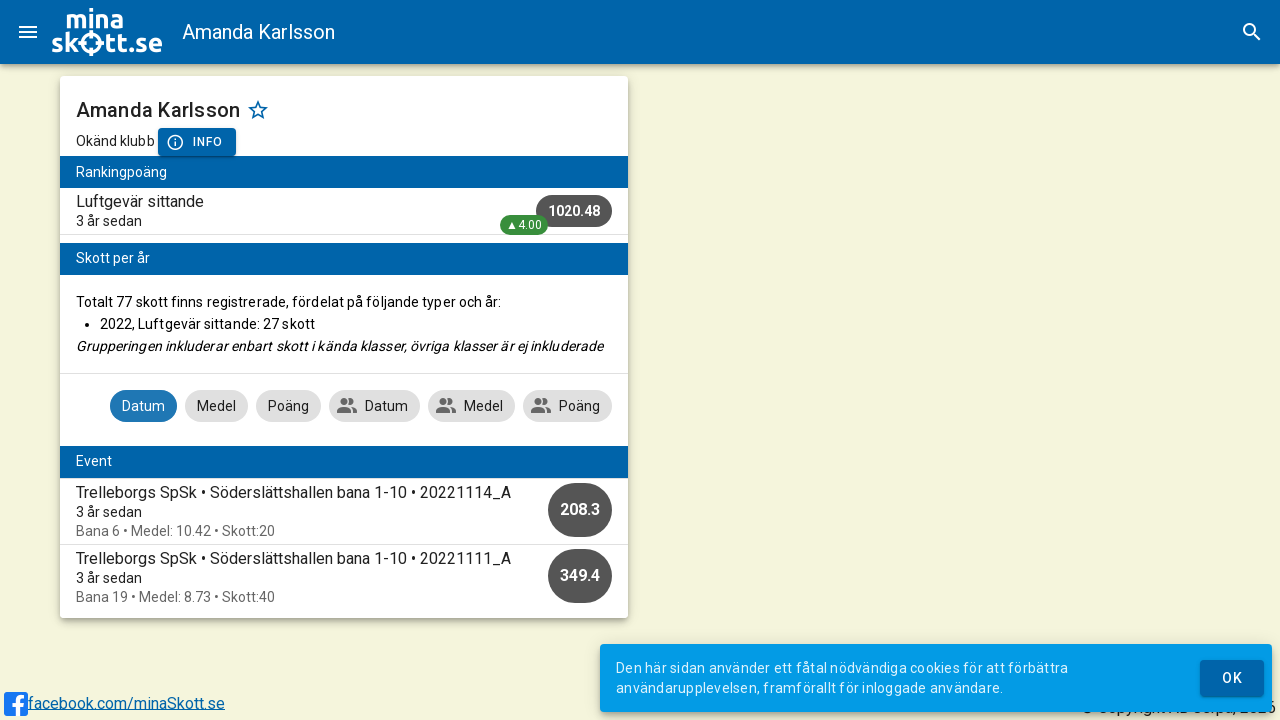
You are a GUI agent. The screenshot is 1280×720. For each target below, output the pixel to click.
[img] (107, 32)
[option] (344, 511)
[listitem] (344, 211)
